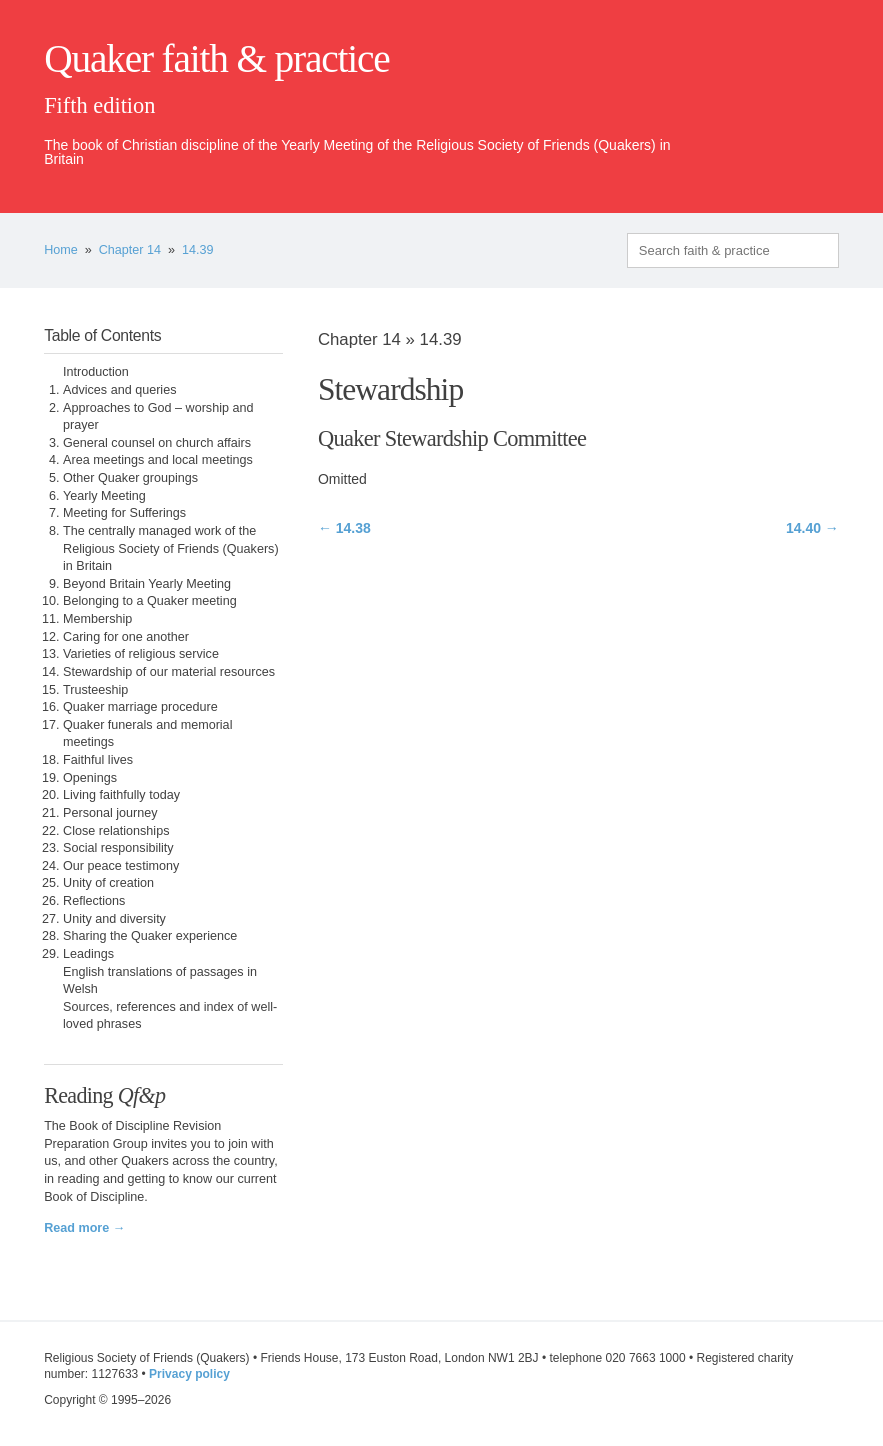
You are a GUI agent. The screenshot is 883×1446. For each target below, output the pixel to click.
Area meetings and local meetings (158, 460)
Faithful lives (98, 760)
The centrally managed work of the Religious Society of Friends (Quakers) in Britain (171, 548)
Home (61, 250)
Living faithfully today (121, 795)
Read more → (84, 1228)
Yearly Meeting (104, 496)
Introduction (96, 372)
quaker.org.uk (779, 92)
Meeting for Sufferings (124, 513)
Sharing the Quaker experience (150, 936)
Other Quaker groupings (130, 478)
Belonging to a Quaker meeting (150, 601)
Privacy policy (189, 1374)
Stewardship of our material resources (169, 672)
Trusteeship (95, 690)
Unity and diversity (114, 919)
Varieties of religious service (141, 654)
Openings (90, 778)
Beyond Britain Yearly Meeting (147, 584)
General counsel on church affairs (157, 443)
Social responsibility (118, 848)
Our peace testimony (121, 866)
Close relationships (116, 831)
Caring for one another (126, 637)
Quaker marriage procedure (140, 707)
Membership (97, 619)
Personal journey (110, 813)
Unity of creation (108, 883)
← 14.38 (344, 528)
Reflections (94, 901)
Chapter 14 (130, 250)
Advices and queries (119, 390)
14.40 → (812, 528)
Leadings (88, 954)
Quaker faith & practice (216, 59)
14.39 (198, 250)
